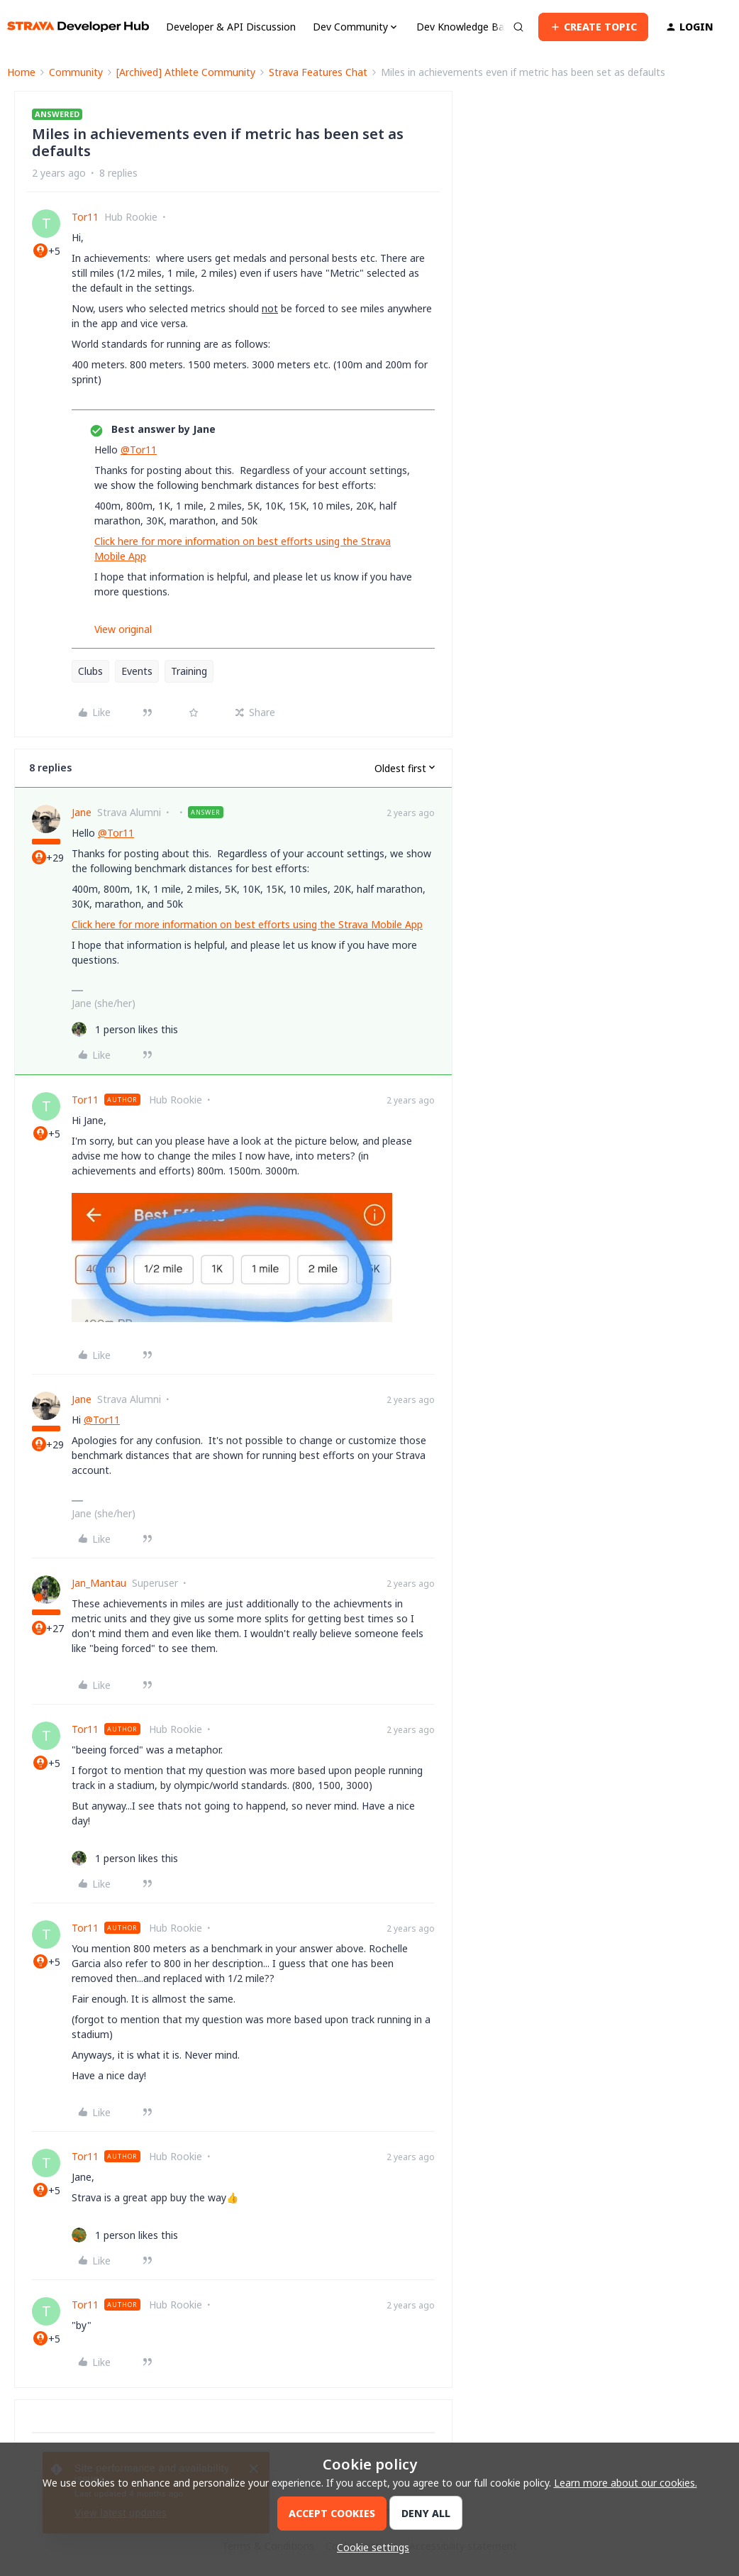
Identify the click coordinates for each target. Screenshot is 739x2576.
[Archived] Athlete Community (185, 72)
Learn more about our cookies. (625, 2482)
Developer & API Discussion (231, 26)
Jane (81, 812)
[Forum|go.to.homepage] (78, 26)
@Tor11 (139, 449)
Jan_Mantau (99, 1583)
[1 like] (125, 1029)
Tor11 (85, 217)
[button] (593, 27)
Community (76, 72)
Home (21, 72)
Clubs (90, 671)
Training (189, 671)
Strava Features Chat (318, 72)
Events (136, 671)
